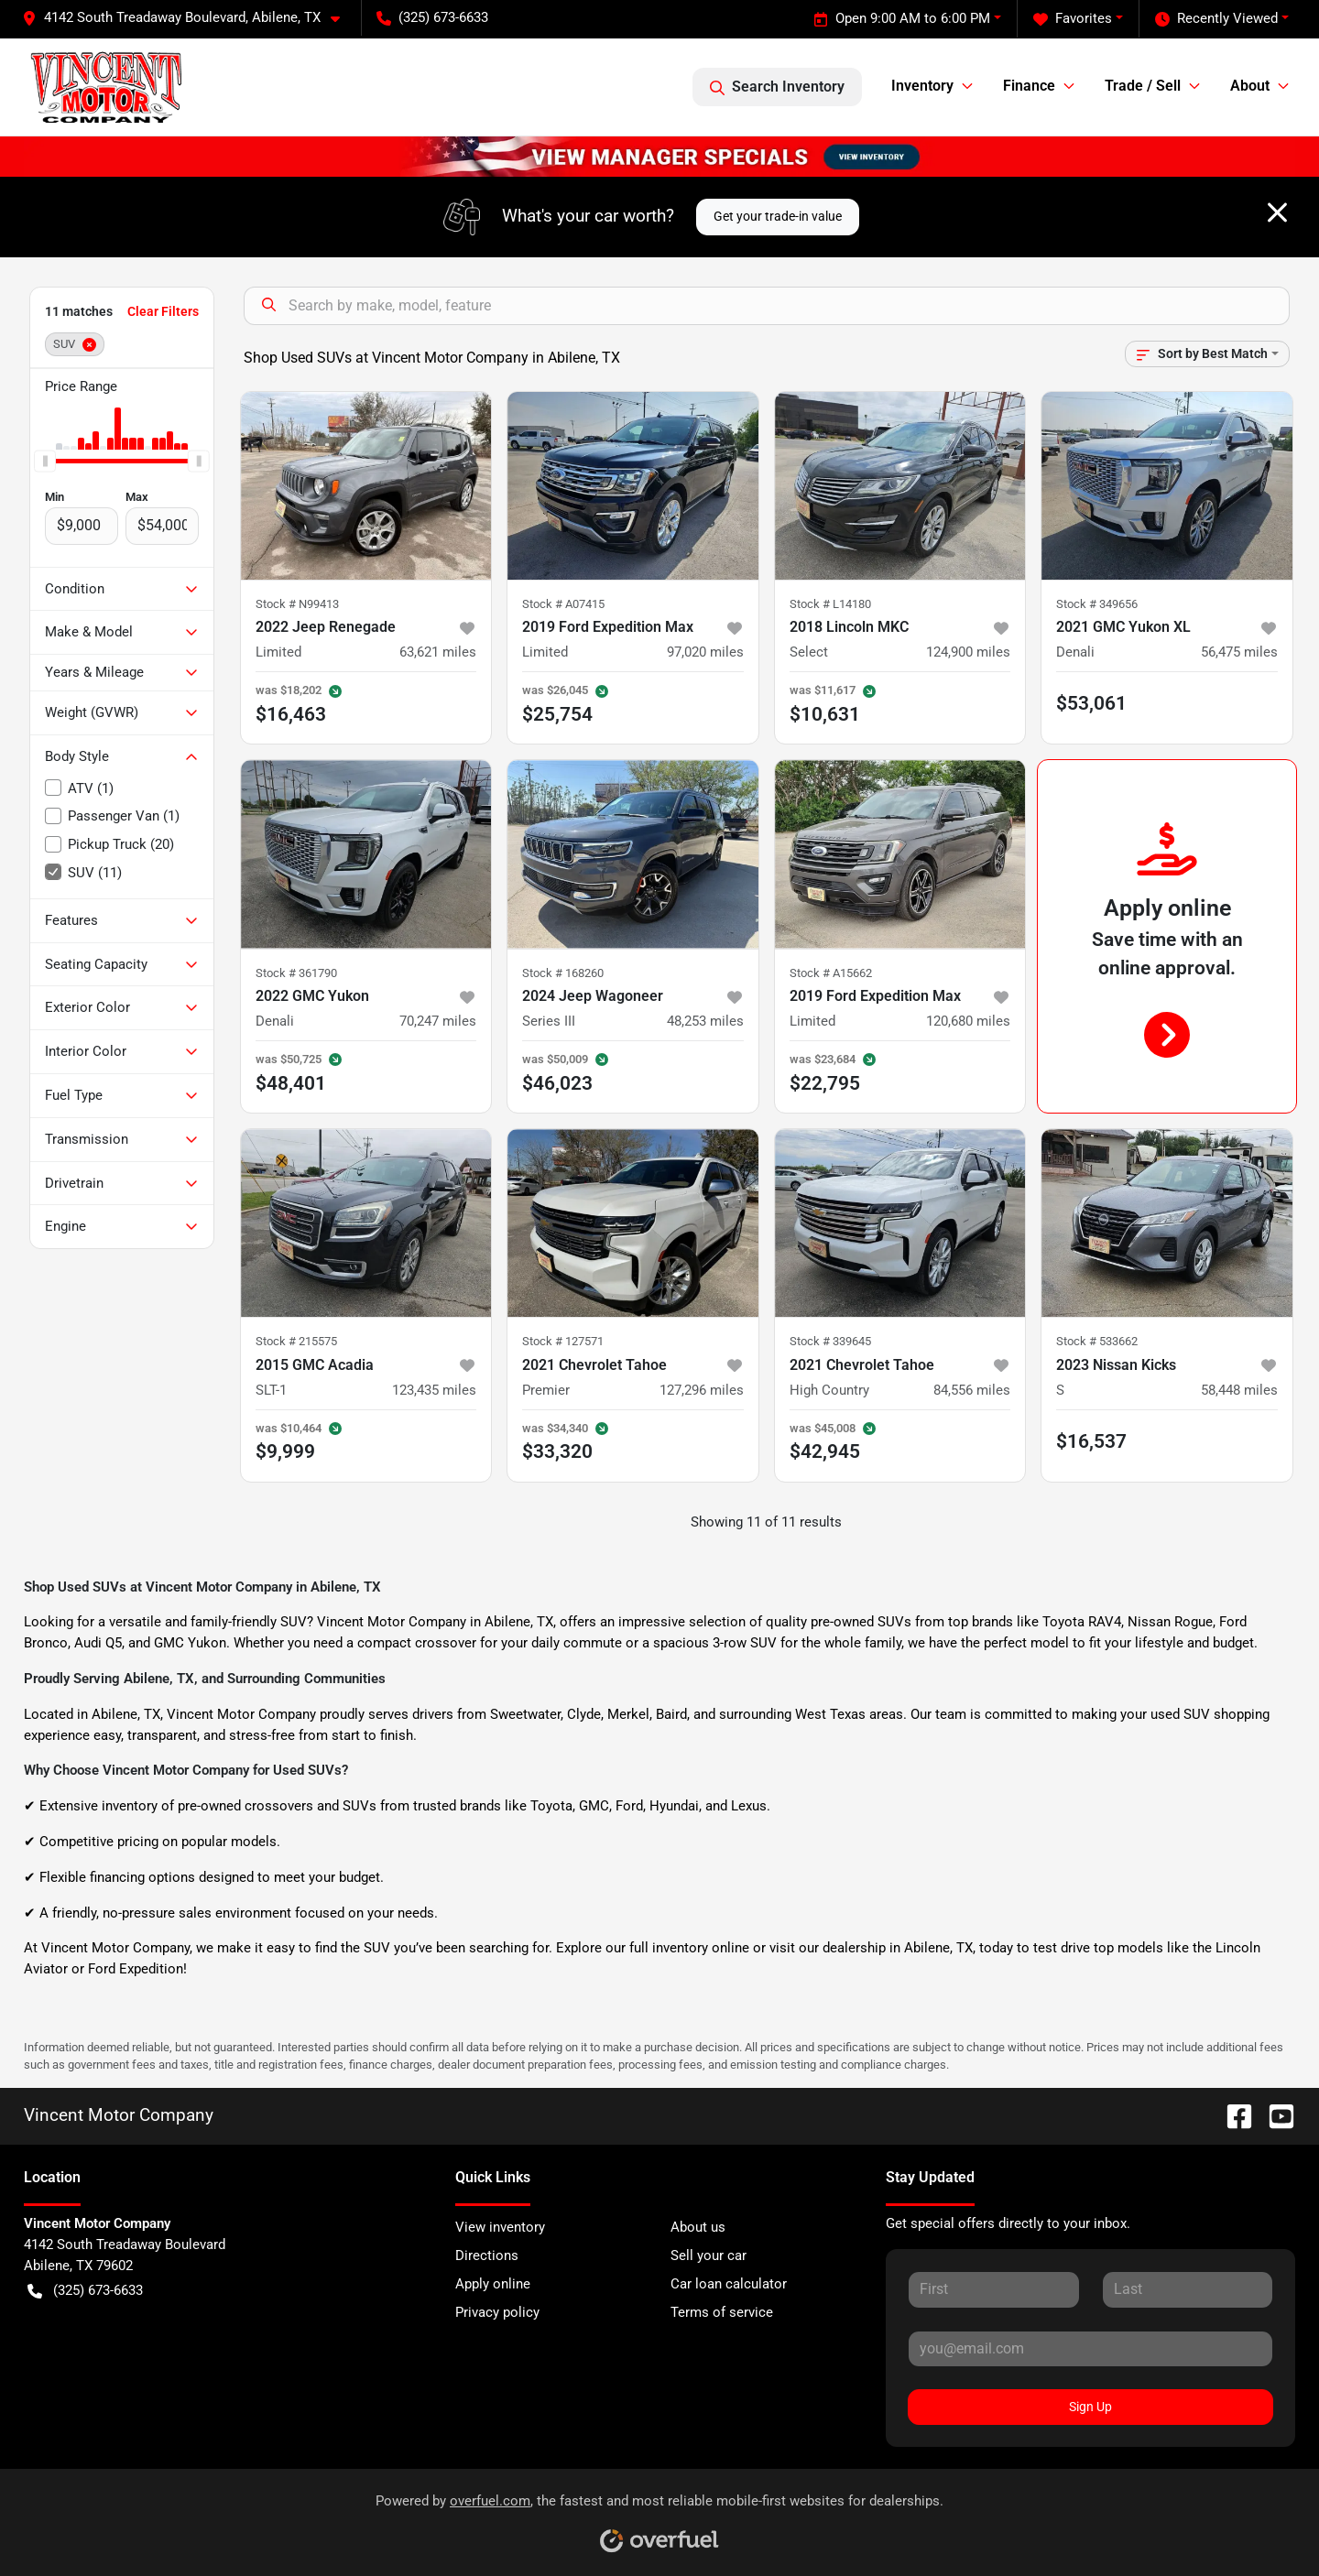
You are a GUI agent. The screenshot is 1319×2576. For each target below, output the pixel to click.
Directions (486, 2255)
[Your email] (1090, 2349)
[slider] (45, 461)
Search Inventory (777, 87)
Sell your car (708, 2255)
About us (697, 2227)
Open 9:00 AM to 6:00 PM (901, 18)
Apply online (492, 2284)
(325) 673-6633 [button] (432, 17)
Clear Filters (163, 311)
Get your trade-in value (778, 216)
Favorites (1072, 18)
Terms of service (721, 2312)
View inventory (500, 2227)
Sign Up (1090, 2406)
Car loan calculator (728, 2284)
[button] (188, 18)
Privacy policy (497, 2312)
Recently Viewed (1216, 18)
